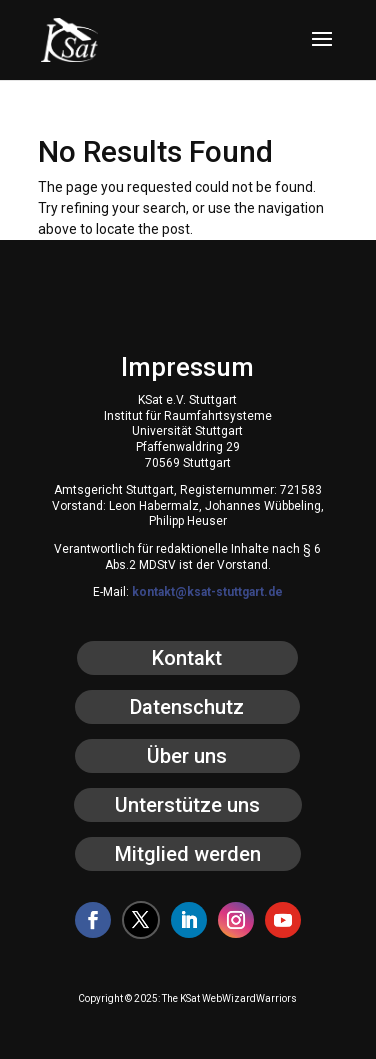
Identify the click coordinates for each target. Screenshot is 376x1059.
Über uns (187, 756)
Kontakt (187, 658)
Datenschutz (187, 707)
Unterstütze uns (187, 805)
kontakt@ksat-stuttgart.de (207, 592)
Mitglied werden (188, 854)
